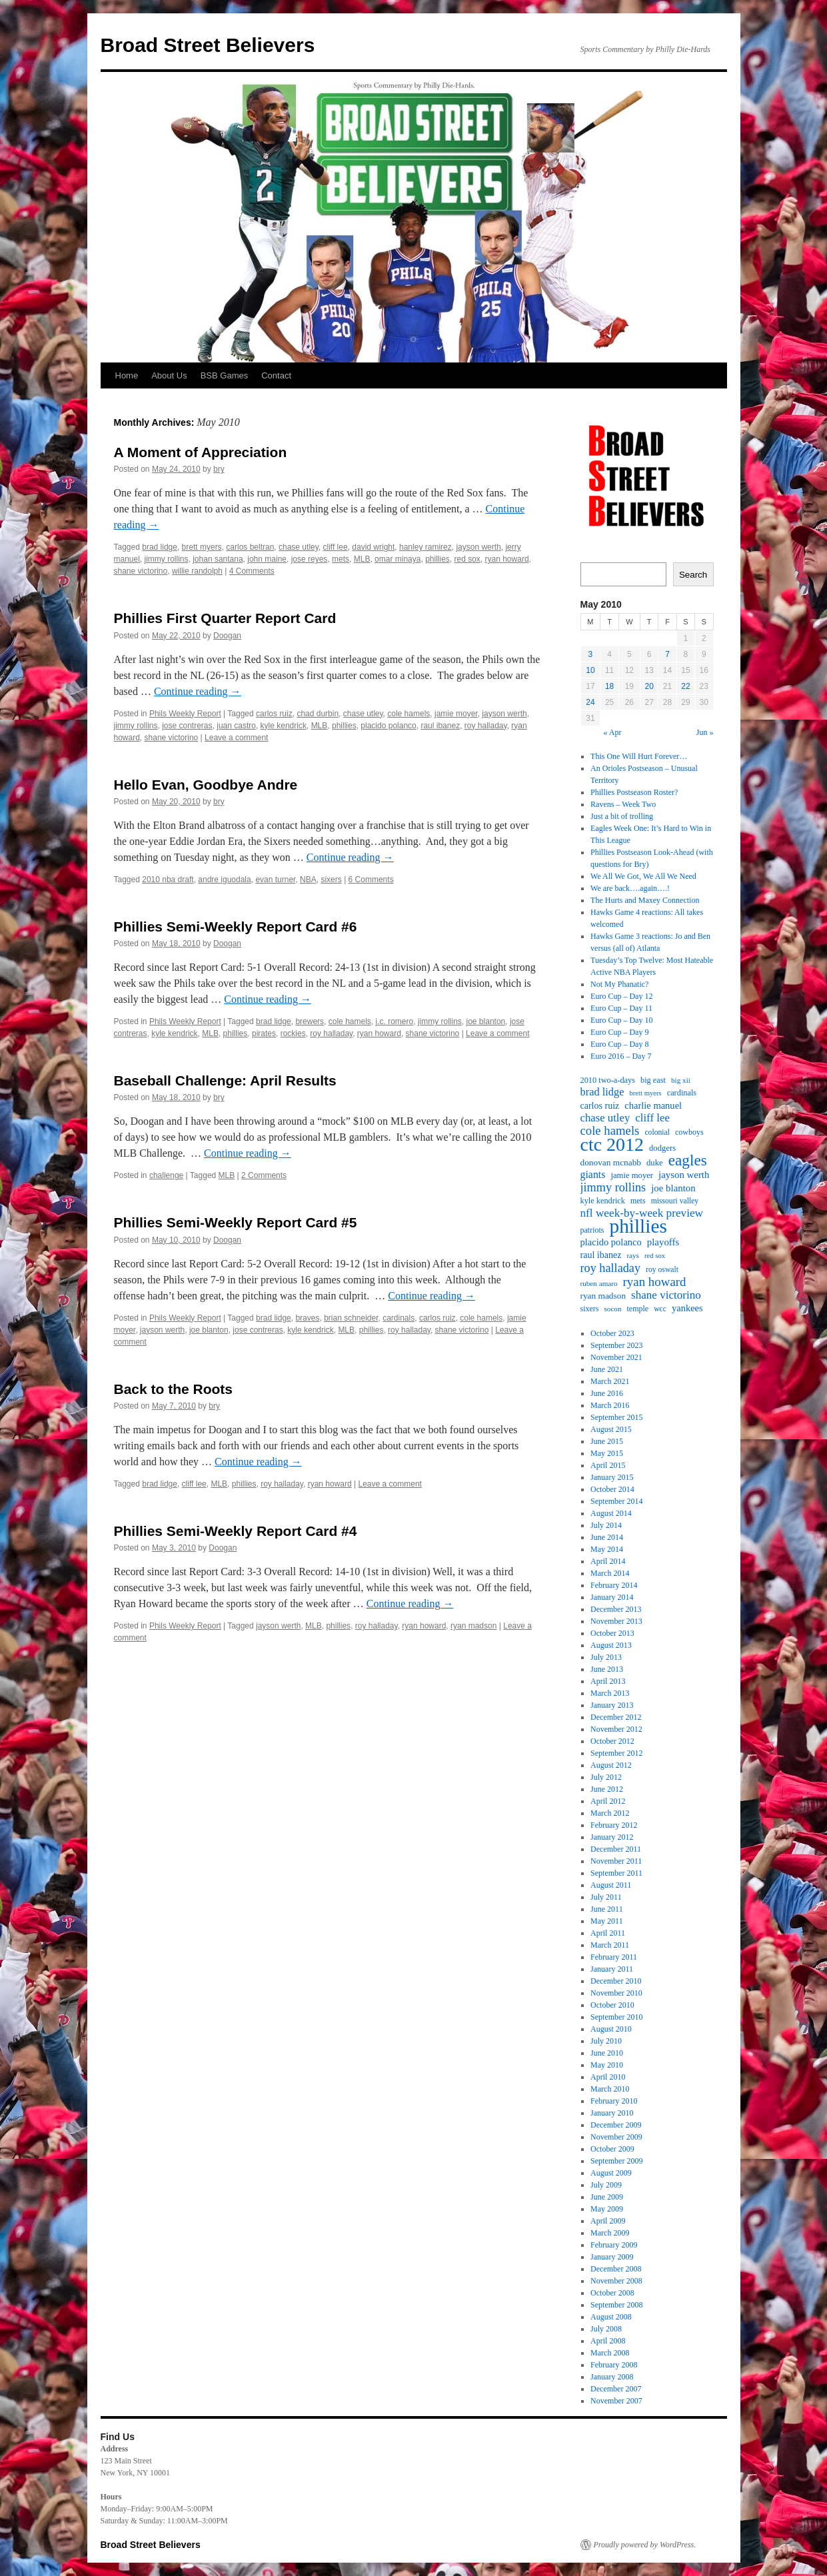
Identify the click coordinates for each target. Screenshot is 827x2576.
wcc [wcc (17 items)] (660, 1309)
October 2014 (612, 1489)
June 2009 (606, 2197)
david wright (373, 547)
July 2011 (606, 1897)
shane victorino (141, 571)
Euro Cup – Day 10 (621, 1020)
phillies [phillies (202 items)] (638, 1226)
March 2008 (609, 2352)
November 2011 (616, 1861)
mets (340, 559)
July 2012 (606, 1777)
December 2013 (615, 1609)
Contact (276, 375)
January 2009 (611, 2256)
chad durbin (318, 713)
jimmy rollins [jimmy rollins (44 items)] (613, 1187)
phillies (437, 559)
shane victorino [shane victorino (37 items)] (666, 1295)
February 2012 (613, 1825)
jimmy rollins (167, 559)
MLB (362, 559)
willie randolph (197, 571)
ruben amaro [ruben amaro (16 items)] (599, 1283)
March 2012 (609, 1813)
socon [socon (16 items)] (613, 1309)
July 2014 (606, 1525)
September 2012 (616, 1753)
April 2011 (607, 1933)
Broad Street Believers (208, 45)
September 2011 (616, 1873)
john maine (267, 559)
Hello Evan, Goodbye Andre (206, 784)
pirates (264, 1033)
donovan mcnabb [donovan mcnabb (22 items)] (611, 1162)
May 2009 (606, 2209)
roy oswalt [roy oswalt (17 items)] (662, 1269)
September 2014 (616, 1501)
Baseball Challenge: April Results (225, 1080)
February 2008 (613, 2364)
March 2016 (609, 1405)
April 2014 (607, 1561)
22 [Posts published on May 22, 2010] (685, 686)
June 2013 (606, 1669)
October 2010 (612, 2005)
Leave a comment (236, 737)
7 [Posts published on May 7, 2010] (667, 654)
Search (693, 575)
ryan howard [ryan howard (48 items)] (654, 1282)
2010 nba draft (167, 879)
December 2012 (615, 1717)
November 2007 (616, 2400)
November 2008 (616, 2280)
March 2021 (609, 1381)
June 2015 (606, 1441)
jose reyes (309, 559)
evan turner (275, 879)
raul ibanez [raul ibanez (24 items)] (601, 1254)
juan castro (236, 725)
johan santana (218, 559)
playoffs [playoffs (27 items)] (663, 1242)
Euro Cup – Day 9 (619, 1032)
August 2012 (611, 1765)
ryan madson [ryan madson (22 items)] (603, 1296)
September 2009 (616, 2161)
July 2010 (606, 2041)
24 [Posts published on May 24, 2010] (590, 702)
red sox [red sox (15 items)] (654, 1255)
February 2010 (613, 2101)
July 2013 (606, 1657)
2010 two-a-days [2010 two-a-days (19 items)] (608, 1080)
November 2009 (616, 2137)
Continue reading (197, 691)
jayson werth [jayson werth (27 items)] (683, 1174)
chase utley (299, 547)
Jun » (705, 732)
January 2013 (611, 1705)
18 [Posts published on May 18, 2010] (609, 686)
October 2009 (612, 2149)
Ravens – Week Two (623, 804)
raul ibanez (440, 725)
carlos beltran (250, 547)
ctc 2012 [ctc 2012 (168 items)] (612, 1145)
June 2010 (606, 2053)
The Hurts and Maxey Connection (644, 900)
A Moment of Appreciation (200, 452)
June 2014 (606, 1537)
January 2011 (611, 1969)
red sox (467, 559)
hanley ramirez (425, 547)
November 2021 (616, 1357)
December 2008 (615, 2268)
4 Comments (252, 571)
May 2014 (606, 1549)
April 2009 (607, 2221)
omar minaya (397, 559)
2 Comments (264, 1175)
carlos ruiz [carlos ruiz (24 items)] (600, 1105)
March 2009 (609, 2233)
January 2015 (611, 1477)
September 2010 (616, 2017)
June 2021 (606, 1369)
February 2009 (613, 2245)
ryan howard (507, 559)
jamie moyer (456, 713)
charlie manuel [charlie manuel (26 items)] (653, 1105)
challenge (166, 1175)
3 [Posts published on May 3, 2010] (590, 654)
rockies (293, 1033)
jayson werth (478, 547)
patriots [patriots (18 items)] (592, 1230)
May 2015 (606, 1453)
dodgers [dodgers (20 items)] (662, 1148)
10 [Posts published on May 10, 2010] (590, 670)
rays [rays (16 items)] (632, 1255)
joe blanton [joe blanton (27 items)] (673, 1188)
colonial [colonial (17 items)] (657, 1132)
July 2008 (606, 2328)
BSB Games (225, 375)
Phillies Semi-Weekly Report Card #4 (235, 1531)
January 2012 (611, 1837)
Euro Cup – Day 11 (621, 1008)
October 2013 (612, 1633)
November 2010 (616, 1993)
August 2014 (611, 1513)
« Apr (612, 732)
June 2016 (606, 1393)
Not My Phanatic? (619, 984)
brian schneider (351, 1318)
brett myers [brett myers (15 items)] (645, 1093)
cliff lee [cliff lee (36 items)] (652, 1118)
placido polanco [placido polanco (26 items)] (611, 1242)
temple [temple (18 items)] (638, 1308)
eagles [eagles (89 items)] (687, 1160)
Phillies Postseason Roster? (634, 792)
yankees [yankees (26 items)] (687, 1308)
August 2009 (611, 2173)
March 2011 (609, 1945)
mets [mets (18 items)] (638, 1200)
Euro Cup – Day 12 (621, 996)
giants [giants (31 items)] (593, 1174)
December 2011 (615, 1849)
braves (307, 1318)
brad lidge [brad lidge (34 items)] (602, 1092)
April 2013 (607, 1681)
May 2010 (606, 2065)
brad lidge (159, 547)
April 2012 (607, 1801)
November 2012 (616, 1729)
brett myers (202, 547)
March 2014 (609, 1573)
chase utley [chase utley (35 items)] (605, 1118)
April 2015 (607, 1465)
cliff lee (335, 547)
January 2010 (611, 2113)
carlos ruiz (274, 713)
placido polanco (388, 725)
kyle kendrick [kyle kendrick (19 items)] (602, 1200)
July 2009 (606, 2185)
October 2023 (612, 1333)
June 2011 (606, 1909)
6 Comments (371, 879)
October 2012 (612, 1741)
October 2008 (612, 2292)
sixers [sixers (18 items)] (589, 1308)
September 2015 (616, 1417)
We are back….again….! (630, 888)
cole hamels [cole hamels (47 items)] (610, 1131)
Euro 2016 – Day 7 (620, 1056)
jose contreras (187, 725)
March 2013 (609, 1693)
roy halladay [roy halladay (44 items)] (610, 1268)
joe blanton (486, 1021)
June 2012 (606, 1789)
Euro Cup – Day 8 (619, 1044)
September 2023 (616, 1345)
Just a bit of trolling (621, 816)
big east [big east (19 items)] (653, 1080)
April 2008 (607, 2340)
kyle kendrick (284, 725)
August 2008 (611, 2316)
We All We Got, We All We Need (643, 876)
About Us (169, 375)
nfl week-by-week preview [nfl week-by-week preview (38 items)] (642, 1213)
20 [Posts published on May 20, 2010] (648, 686)
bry (219, 469)
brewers (309, 1021)
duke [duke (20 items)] (654, 1162)
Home (127, 375)
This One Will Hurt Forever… (638, 756)
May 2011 (606, 1921)
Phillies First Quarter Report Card (225, 618)
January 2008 (611, 2376)
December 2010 (615, 1981)
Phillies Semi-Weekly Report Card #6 (235, 926)
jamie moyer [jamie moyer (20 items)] (631, 1175)
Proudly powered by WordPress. (645, 2544)
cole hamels (408, 713)
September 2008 (616, 2304)
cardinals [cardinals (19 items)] (682, 1092)
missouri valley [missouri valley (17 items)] (675, 1201)
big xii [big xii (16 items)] (680, 1080)
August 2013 (611, 1645)
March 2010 (609, 2089)
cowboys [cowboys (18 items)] (689, 1132)
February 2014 (613, 1585)
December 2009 (615, 2125)
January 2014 (611, 1597)
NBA (308, 879)
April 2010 (607, 2077)
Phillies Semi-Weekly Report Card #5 (235, 1222)
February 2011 (613, 1957)
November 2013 (616, 1621)
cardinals (398, 1318)
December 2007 (615, 2388)
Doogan (227, 635)
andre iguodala (224, 879)
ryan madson (473, 1625)
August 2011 (610, 1885)
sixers (331, 879)
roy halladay (485, 725)
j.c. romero (394, 1021)
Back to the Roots (173, 1389)
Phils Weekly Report (185, 713)
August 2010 (611, 2029)
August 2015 (611, 1429)
